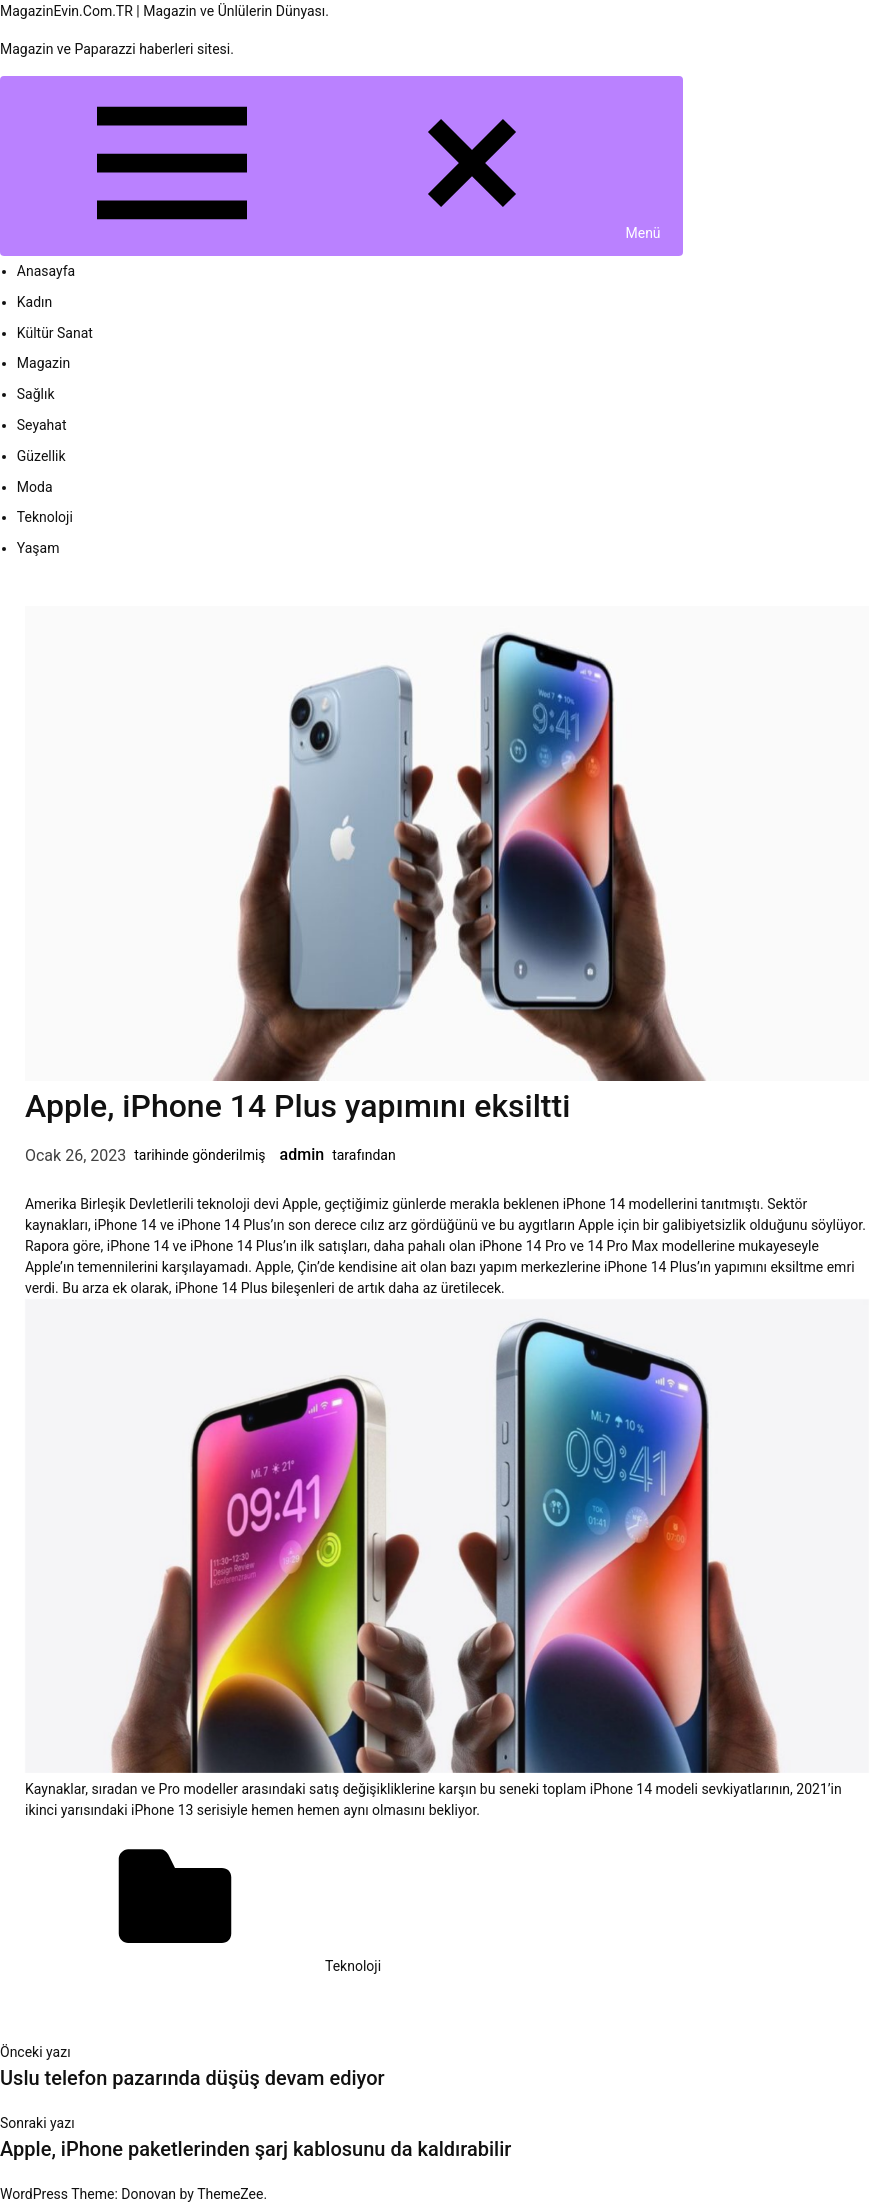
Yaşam (38, 548)
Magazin (43, 363)
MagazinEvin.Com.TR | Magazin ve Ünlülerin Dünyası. (164, 11)
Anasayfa (46, 271)
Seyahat (42, 425)
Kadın (35, 302)
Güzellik (41, 456)
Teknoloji (45, 517)
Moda (35, 487)
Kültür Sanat (55, 333)
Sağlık (36, 394)
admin (302, 1154)
